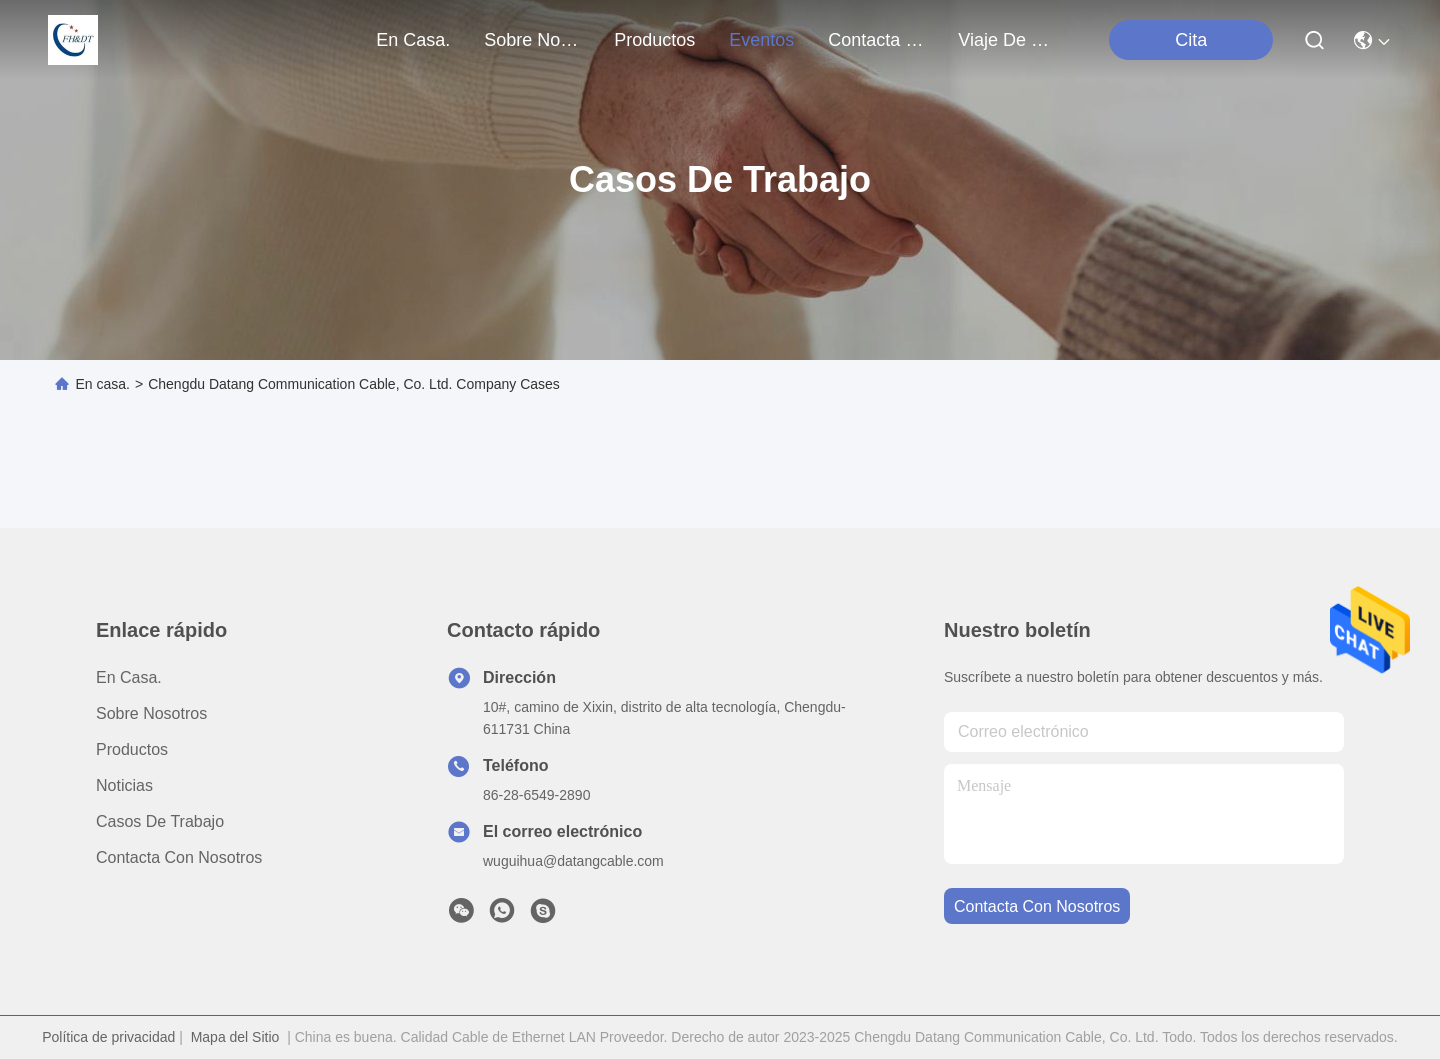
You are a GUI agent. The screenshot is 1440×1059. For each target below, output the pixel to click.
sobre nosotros (532, 40)
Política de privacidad (108, 1037)
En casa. (413, 40)
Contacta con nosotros (179, 857)
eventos (761, 40)
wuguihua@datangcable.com (573, 861)
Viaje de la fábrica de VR (1006, 40)
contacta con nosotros (876, 40)
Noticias (124, 785)
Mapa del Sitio (235, 1037)
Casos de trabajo (160, 821)
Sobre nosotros (151, 713)
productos (654, 40)
